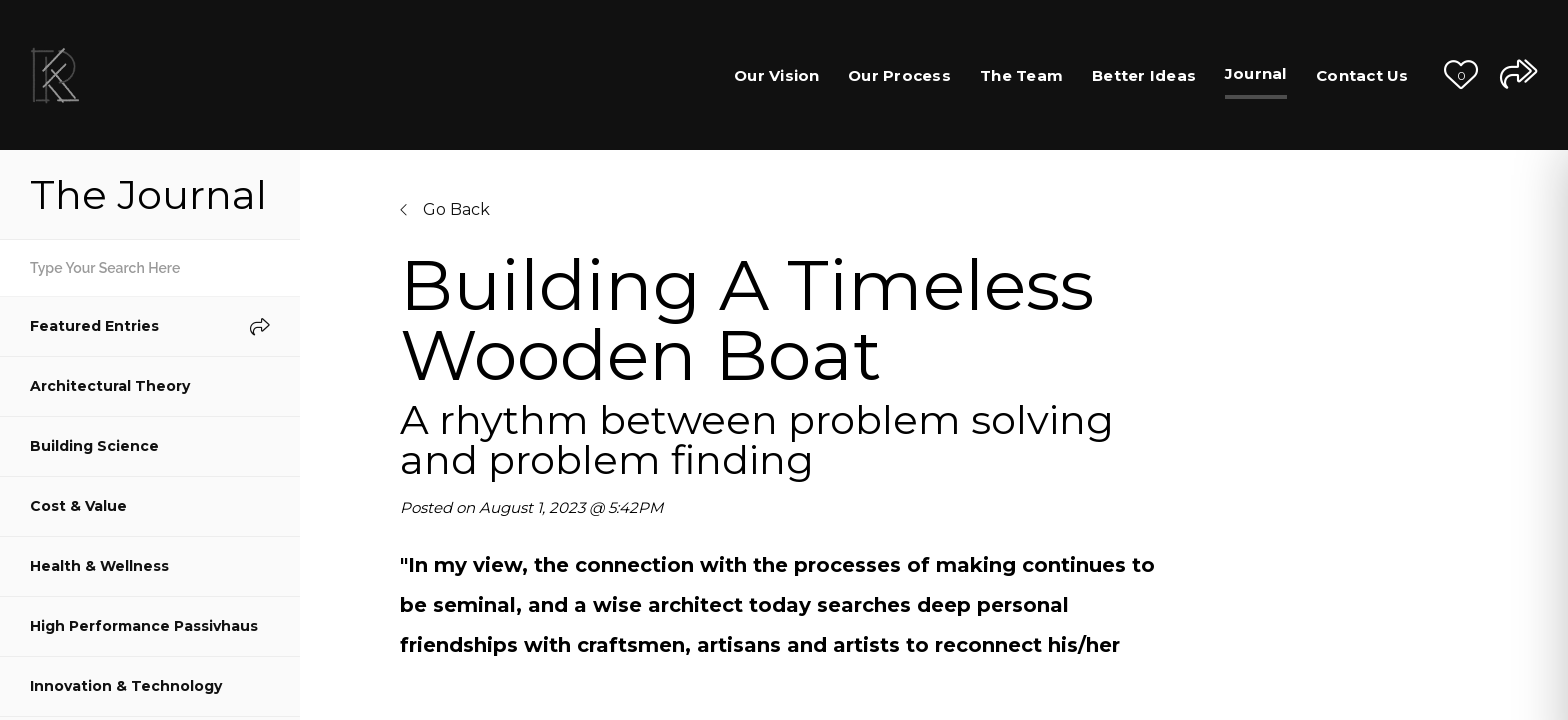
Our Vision (777, 75)
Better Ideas (1144, 75)
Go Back (445, 209)
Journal (1256, 73)
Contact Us (1362, 75)
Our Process (899, 75)
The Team (1021, 75)
